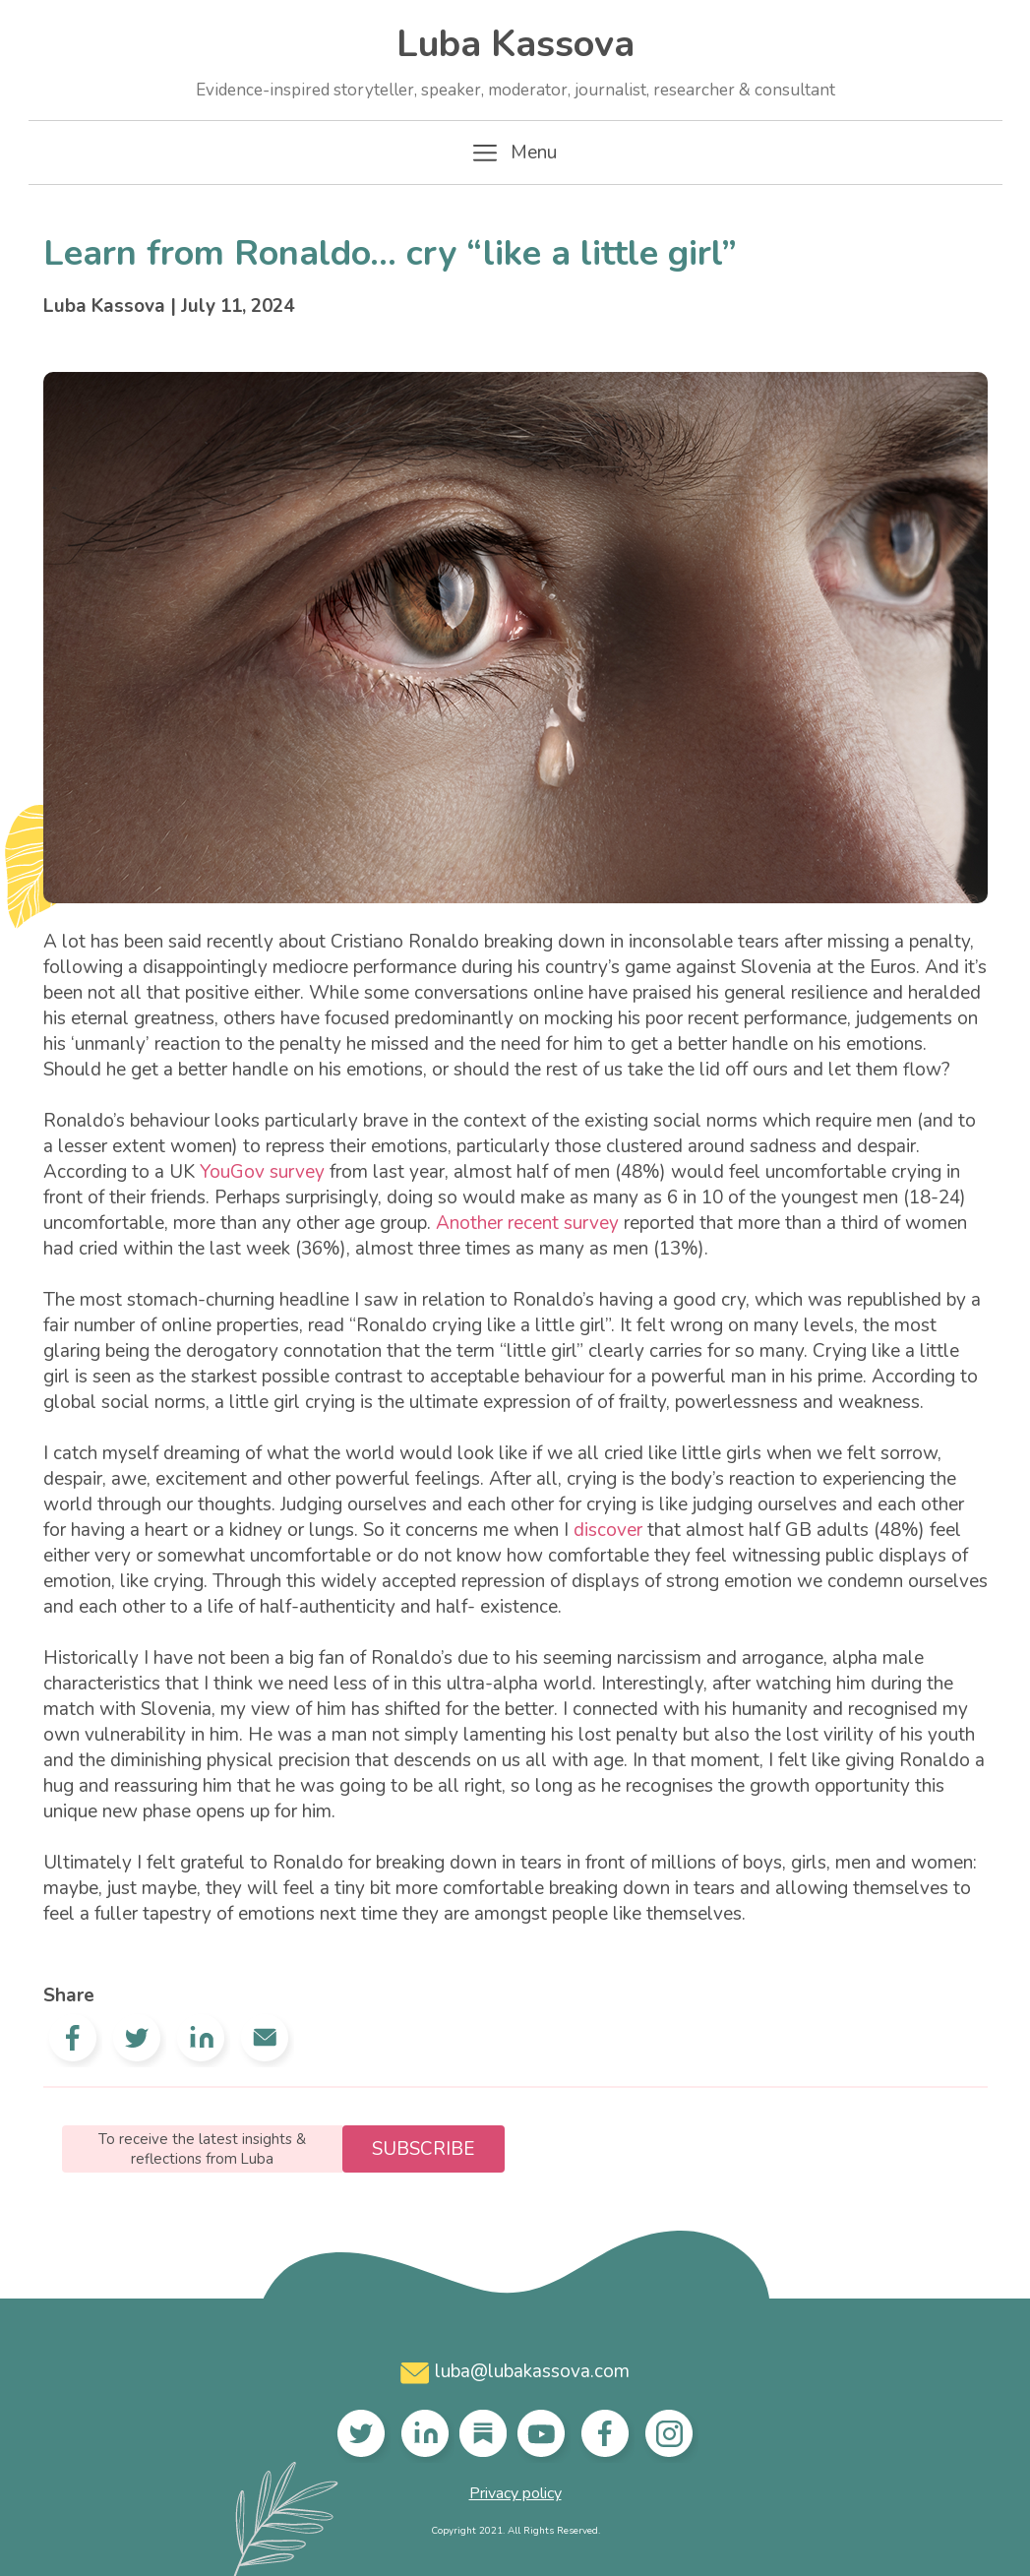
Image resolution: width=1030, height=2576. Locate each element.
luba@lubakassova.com (515, 2371)
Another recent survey (527, 1223)
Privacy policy (515, 2493)
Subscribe (423, 2149)
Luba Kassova (515, 60)
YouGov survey (262, 1172)
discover (608, 1530)
